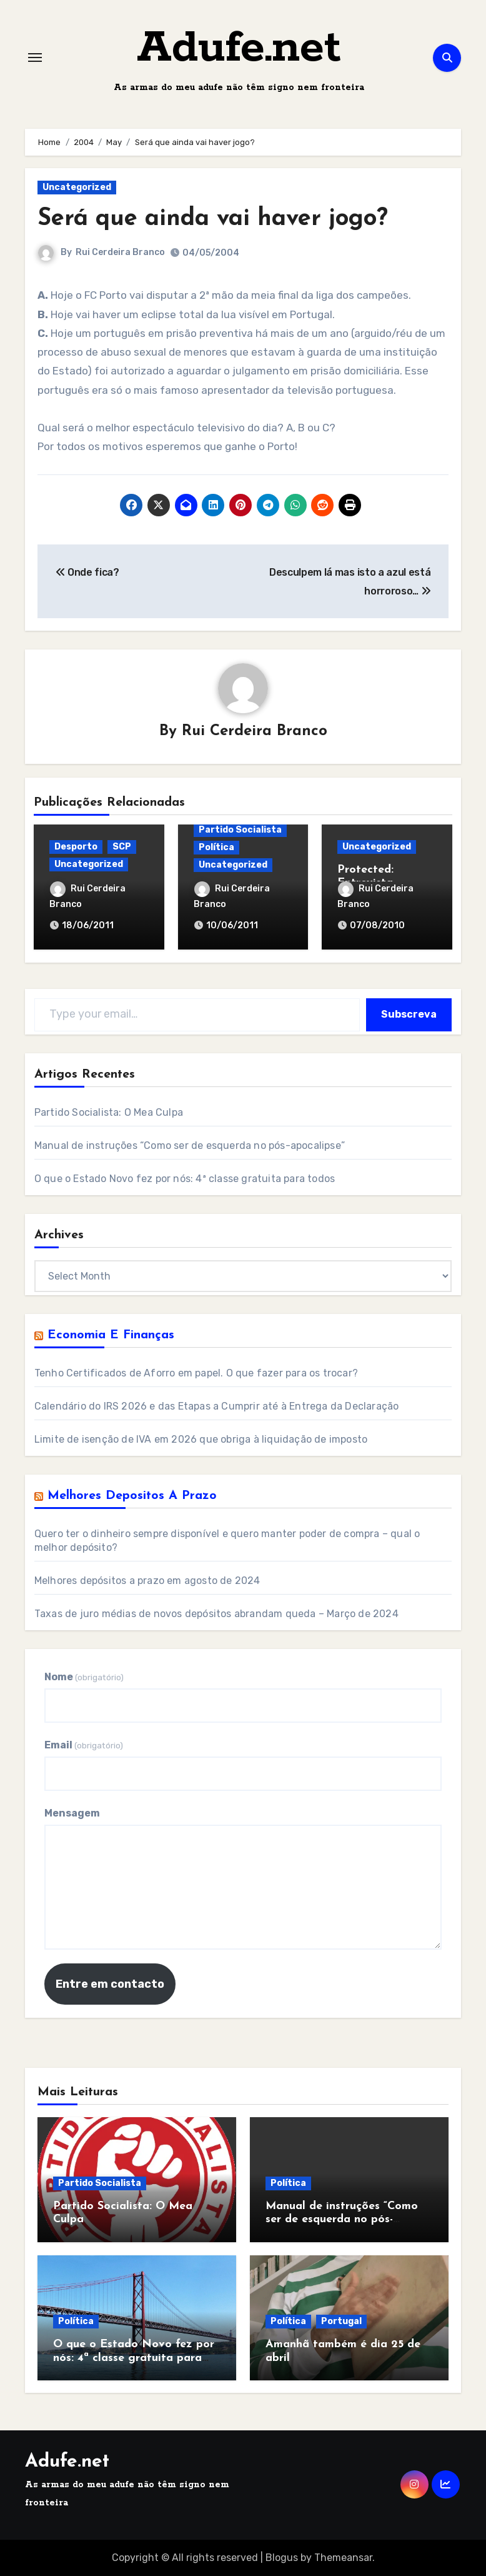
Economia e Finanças (110, 1335)
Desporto (75, 846)
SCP (121, 846)
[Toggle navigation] (35, 57)
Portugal (341, 2321)
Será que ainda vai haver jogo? (212, 219)
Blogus (281, 2557)
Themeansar (343, 2557)
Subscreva (409, 1014)
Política (216, 847)
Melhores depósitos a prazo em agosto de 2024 (147, 1580)
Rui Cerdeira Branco (120, 252)
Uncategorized (76, 187)
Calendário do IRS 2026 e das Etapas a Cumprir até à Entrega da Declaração (216, 1406)
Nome (84, 1677)
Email (83, 1745)
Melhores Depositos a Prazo (132, 1496)
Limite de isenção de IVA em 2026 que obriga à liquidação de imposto (200, 1439)
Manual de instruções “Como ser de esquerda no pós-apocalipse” (189, 1145)
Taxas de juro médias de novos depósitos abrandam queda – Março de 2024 (216, 1614)
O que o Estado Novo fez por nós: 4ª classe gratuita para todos (184, 1179)
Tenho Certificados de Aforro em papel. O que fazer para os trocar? (196, 1373)
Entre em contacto (110, 1984)
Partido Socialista (240, 829)
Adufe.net (239, 48)
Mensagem (72, 1813)
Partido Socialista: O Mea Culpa (108, 1112)
